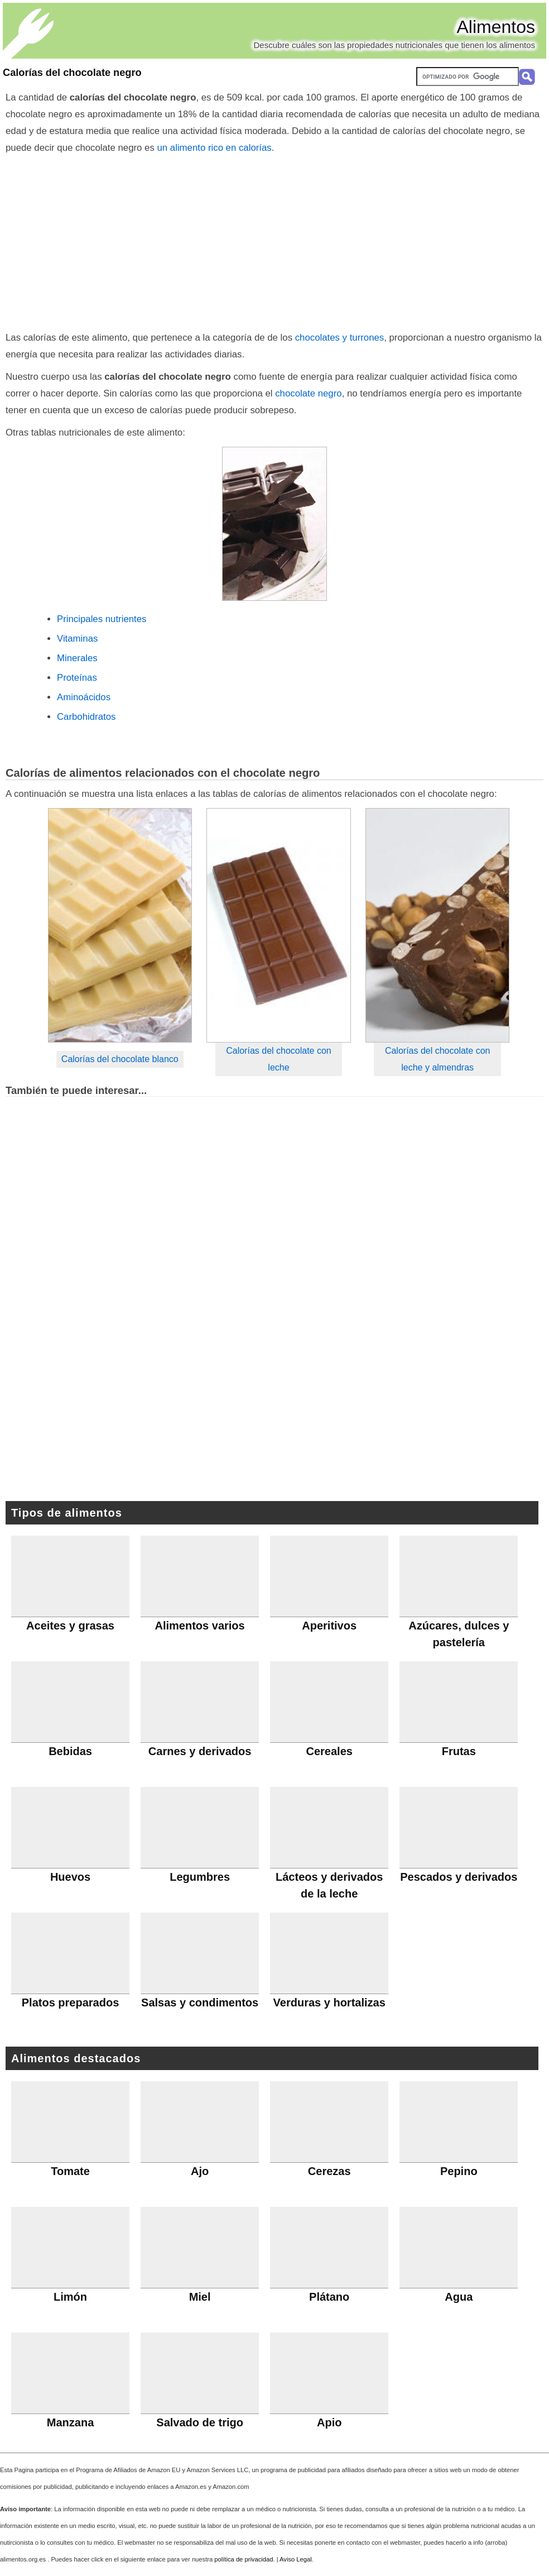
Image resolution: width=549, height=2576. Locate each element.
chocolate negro (307, 393)
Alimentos (496, 27)
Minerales (77, 658)
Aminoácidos (83, 697)
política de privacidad (243, 2559)
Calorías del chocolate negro (72, 72)
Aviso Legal (296, 2559)
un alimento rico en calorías (214, 147)
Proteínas (77, 677)
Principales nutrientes (101, 619)
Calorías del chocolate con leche (278, 1059)
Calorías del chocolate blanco (120, 1059)
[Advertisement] (274, 240)
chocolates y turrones (339, 337)
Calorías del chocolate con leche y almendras (437, 1059)
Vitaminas (77, 638)
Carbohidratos (86, 716)
